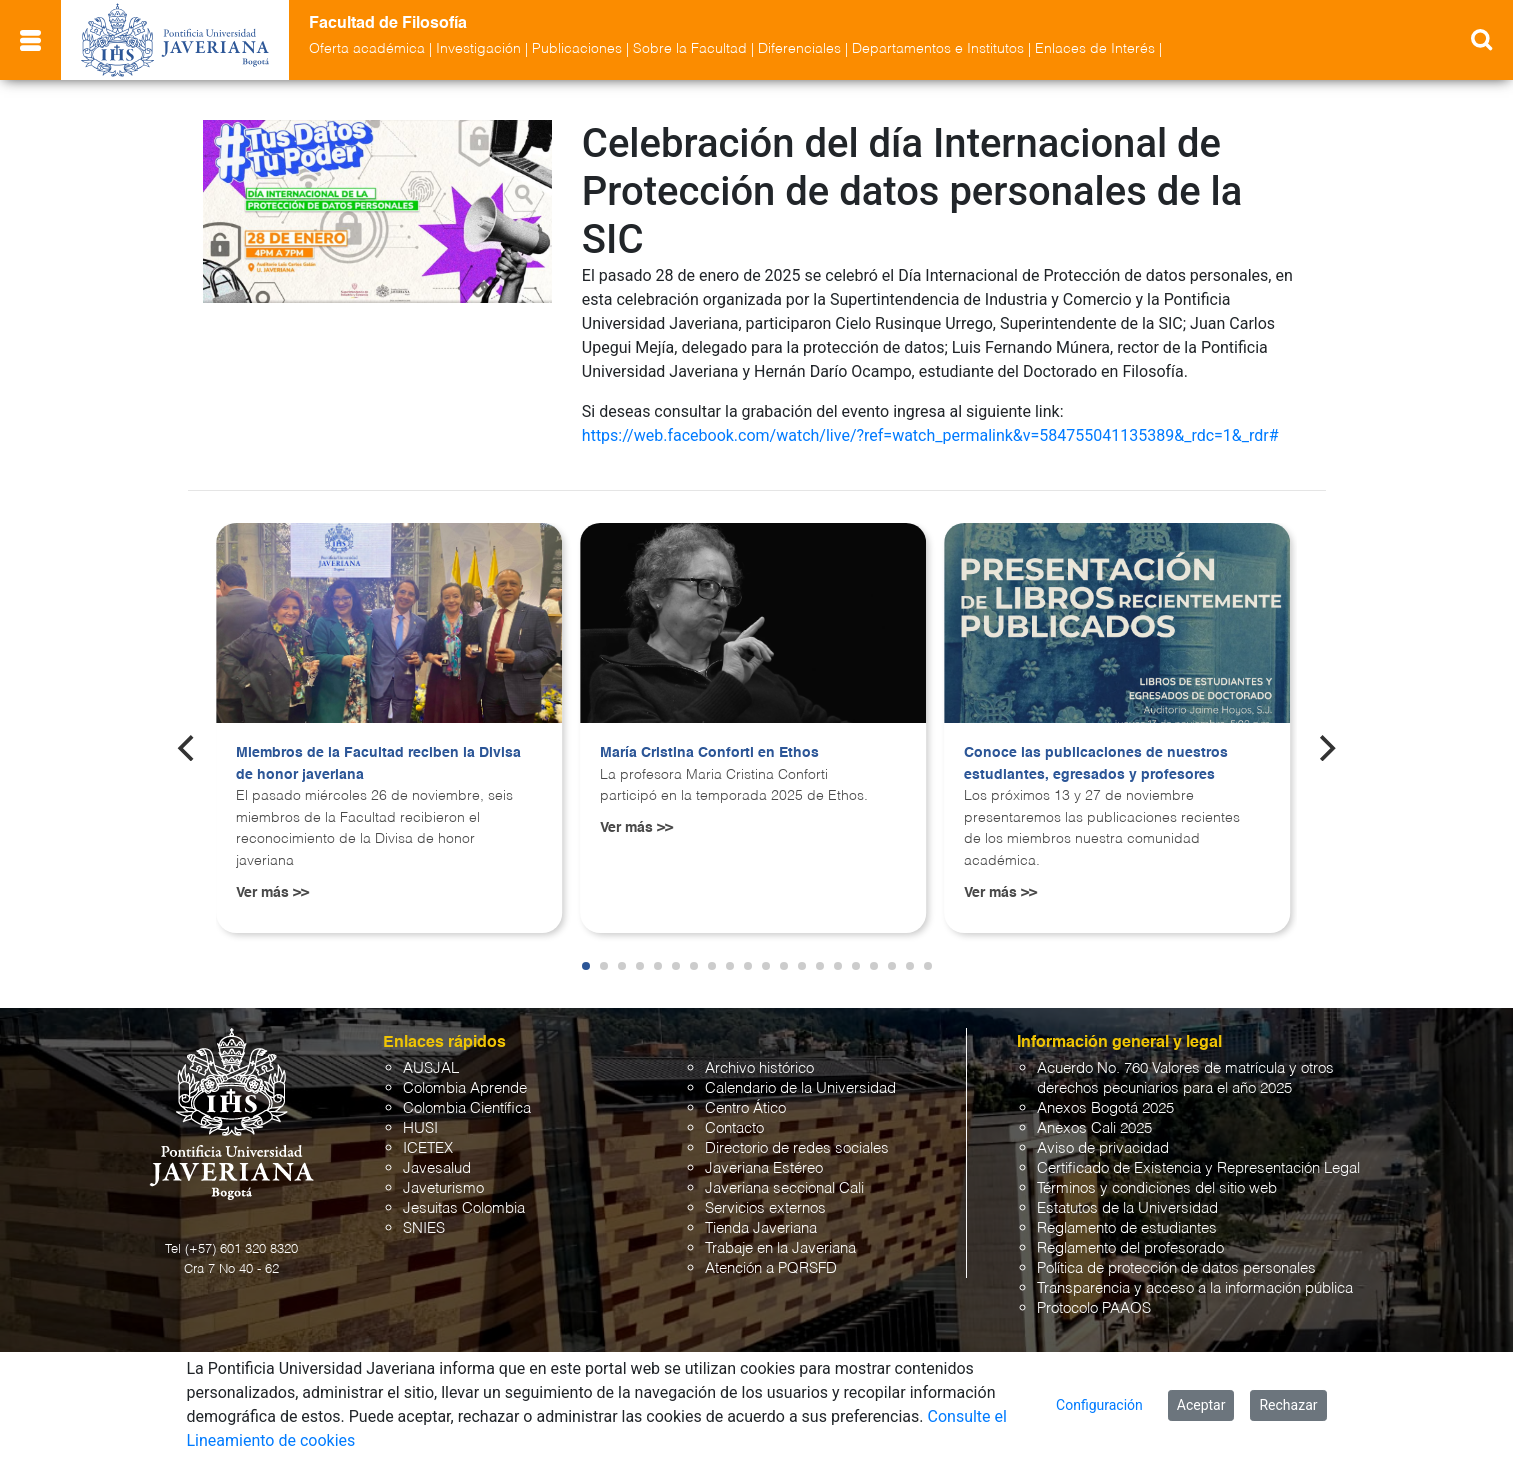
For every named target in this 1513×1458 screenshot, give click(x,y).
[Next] (1325, 748)
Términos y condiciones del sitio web (1157, 1188)
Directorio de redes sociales (797, 1148)
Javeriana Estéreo (764, 1168)
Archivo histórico (759, 1068)
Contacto (734, 1128)
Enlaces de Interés (1095, 49)
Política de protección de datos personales (1176, 1268)
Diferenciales (799, 49)
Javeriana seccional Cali (784, 1188)
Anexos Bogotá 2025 (1105, 1108)
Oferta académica (367, 49)
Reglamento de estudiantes (1127, 1228)
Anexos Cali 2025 (1094, 1128)
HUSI (420, 1128)
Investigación (478, 49)
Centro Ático (745, 1108)
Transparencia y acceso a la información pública (1195, 1288)
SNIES (424, 1228)
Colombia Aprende (465, 1088)
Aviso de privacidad (1103, 1148)
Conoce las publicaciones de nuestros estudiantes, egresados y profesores (1096, 764)
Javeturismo (443, 1188)
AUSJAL (431, 1068)
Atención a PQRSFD (771, 1268)
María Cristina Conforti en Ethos (709, 753)
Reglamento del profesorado (1130, 1248)
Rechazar (1288, 1405)
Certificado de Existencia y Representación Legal (1198, 1168)
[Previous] (188, 748)
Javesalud (437, 1168)
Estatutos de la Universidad (1127, 1208)
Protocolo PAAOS (1094, 1308)
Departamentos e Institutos (938, 49)
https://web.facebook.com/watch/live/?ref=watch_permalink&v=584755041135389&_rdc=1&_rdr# (930, 435)
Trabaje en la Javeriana (780, 1248)
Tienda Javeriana (761, 1228)
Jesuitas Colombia (464, 1208)
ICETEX (428, 1148)
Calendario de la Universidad (800, 1088)
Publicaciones (577, 49)
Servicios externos (765, 1208)
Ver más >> (272, 893)
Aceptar (1201, 1405)
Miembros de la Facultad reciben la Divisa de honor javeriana (378, 764)
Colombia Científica (467, 1108)
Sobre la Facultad (690, 49)
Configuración (1099, 1405)
